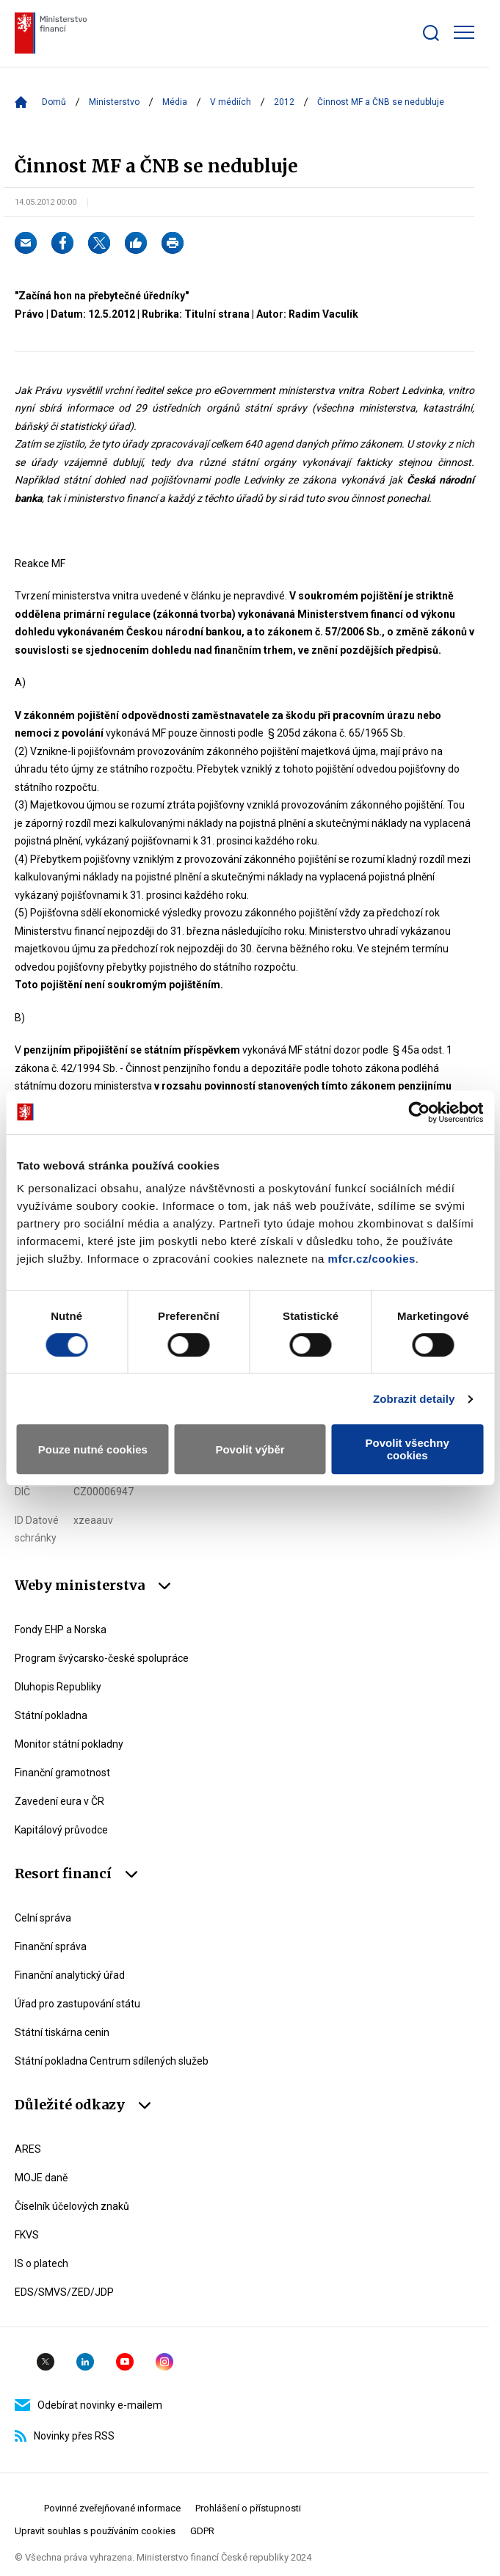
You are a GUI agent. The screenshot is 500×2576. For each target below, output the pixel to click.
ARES (28, 2149)
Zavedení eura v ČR (59, 1801)
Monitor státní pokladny (69, 1744)
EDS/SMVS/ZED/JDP (64, 2292)
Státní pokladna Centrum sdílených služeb (112, 2061)
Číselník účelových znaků (72, 2206)
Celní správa (43, 1918)
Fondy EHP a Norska (60, 1629)
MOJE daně (41, 2177)
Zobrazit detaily (414, 1399)
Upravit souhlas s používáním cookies (95, 2530)
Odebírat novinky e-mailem (88, 2405)
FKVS (27, 2235)
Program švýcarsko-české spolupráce (102, 1658)
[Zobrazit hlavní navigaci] (464, 32)
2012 (284, 102)
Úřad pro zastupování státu (77, 2004)
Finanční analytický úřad (70, 1975)
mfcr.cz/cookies (372, 1258)
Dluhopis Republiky (58, 1687)
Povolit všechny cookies (407, 1449)
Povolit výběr (249, 1449)
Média (174, 102)
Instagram (164, 2362)
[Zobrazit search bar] (431, 33)
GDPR (202, 2530)
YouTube (125, 2362)
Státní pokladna (51, 1715)
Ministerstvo (114, 102)
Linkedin (85, 2362)
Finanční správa (51, 1946)
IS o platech (41, 2263)
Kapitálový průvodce (61, 1830)
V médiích (230, 102)
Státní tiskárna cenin (62, 2032)
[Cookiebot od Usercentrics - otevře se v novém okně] (419, 1112)
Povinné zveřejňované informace (112, 2508)
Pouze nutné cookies (93, 1449)
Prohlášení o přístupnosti (248, 2508)
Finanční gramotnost (62, 1772)
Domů (54, 102)
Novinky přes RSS (65, 2436)
